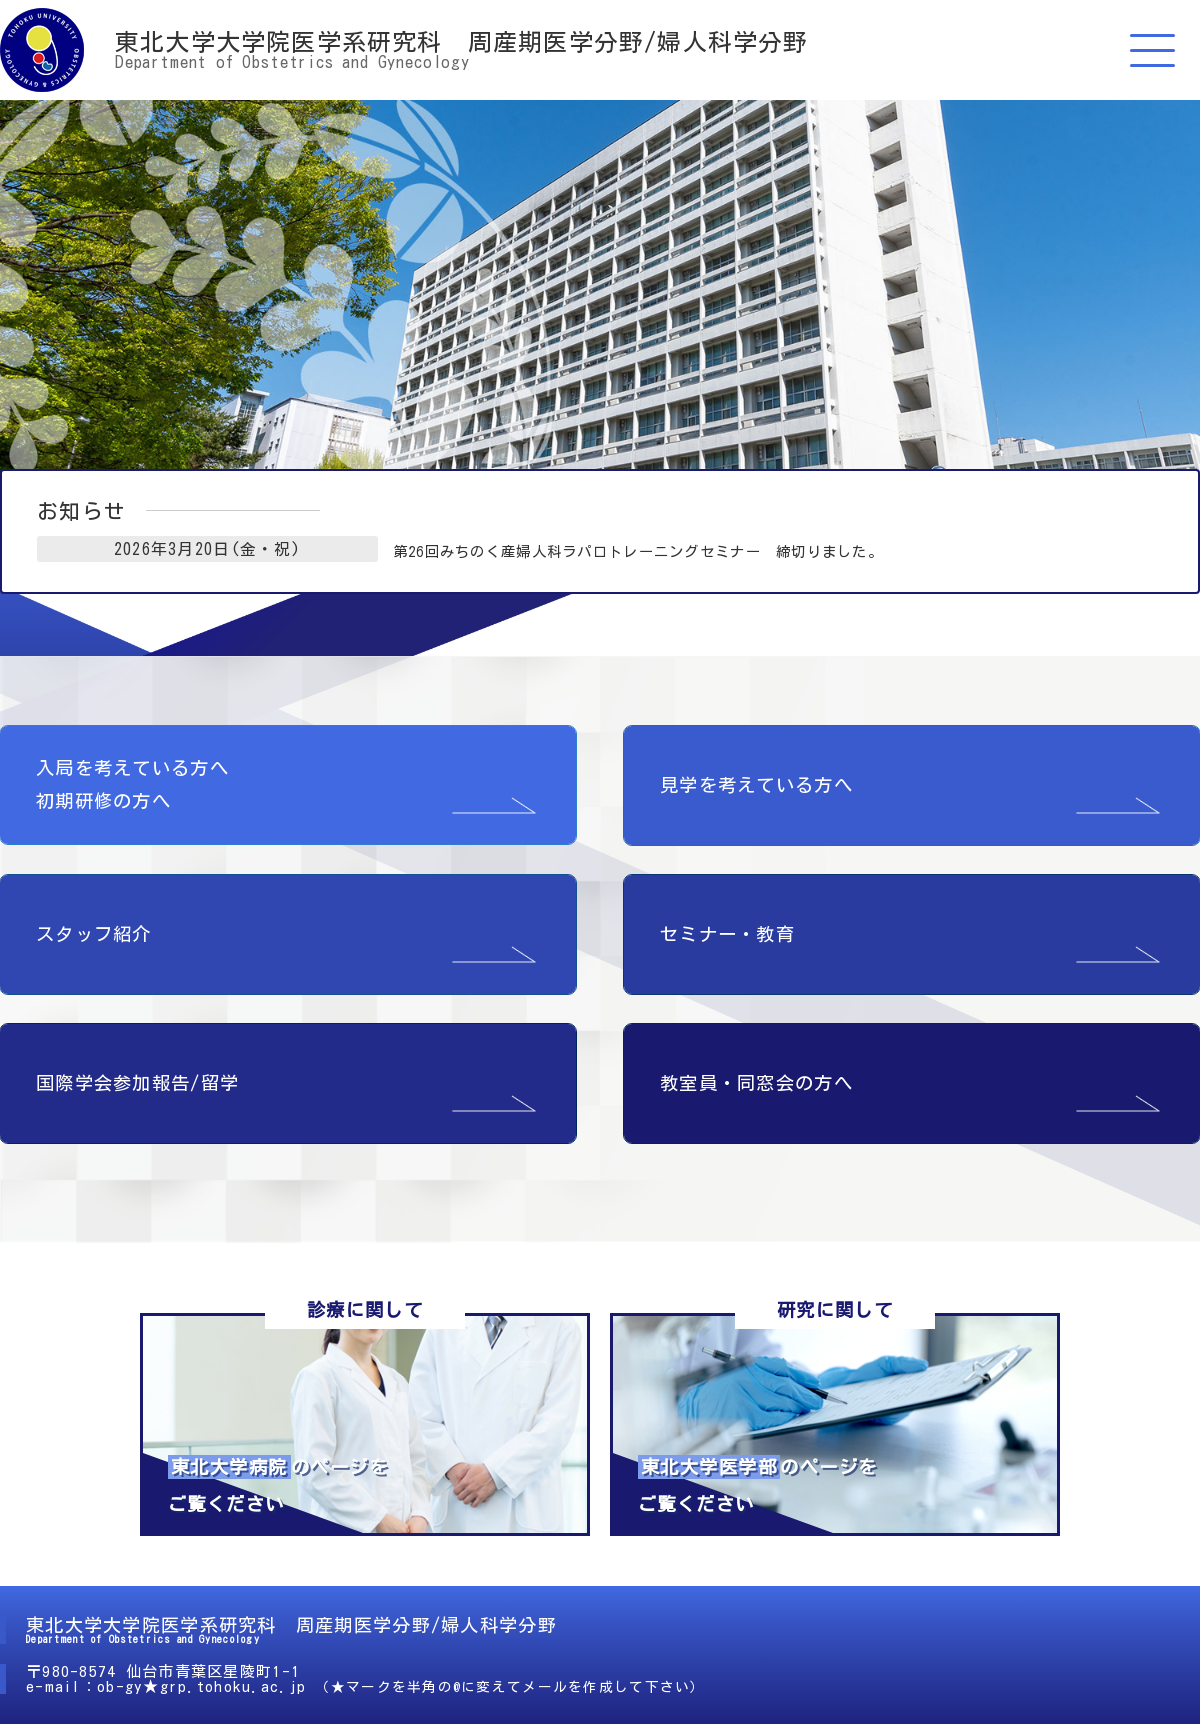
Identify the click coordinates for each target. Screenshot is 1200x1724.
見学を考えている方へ (756, 776)
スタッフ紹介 (94, 925)
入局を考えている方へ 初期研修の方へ (132, 775)
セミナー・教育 (727, 925)
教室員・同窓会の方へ (756, 1074)
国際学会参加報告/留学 (137, 1074)
